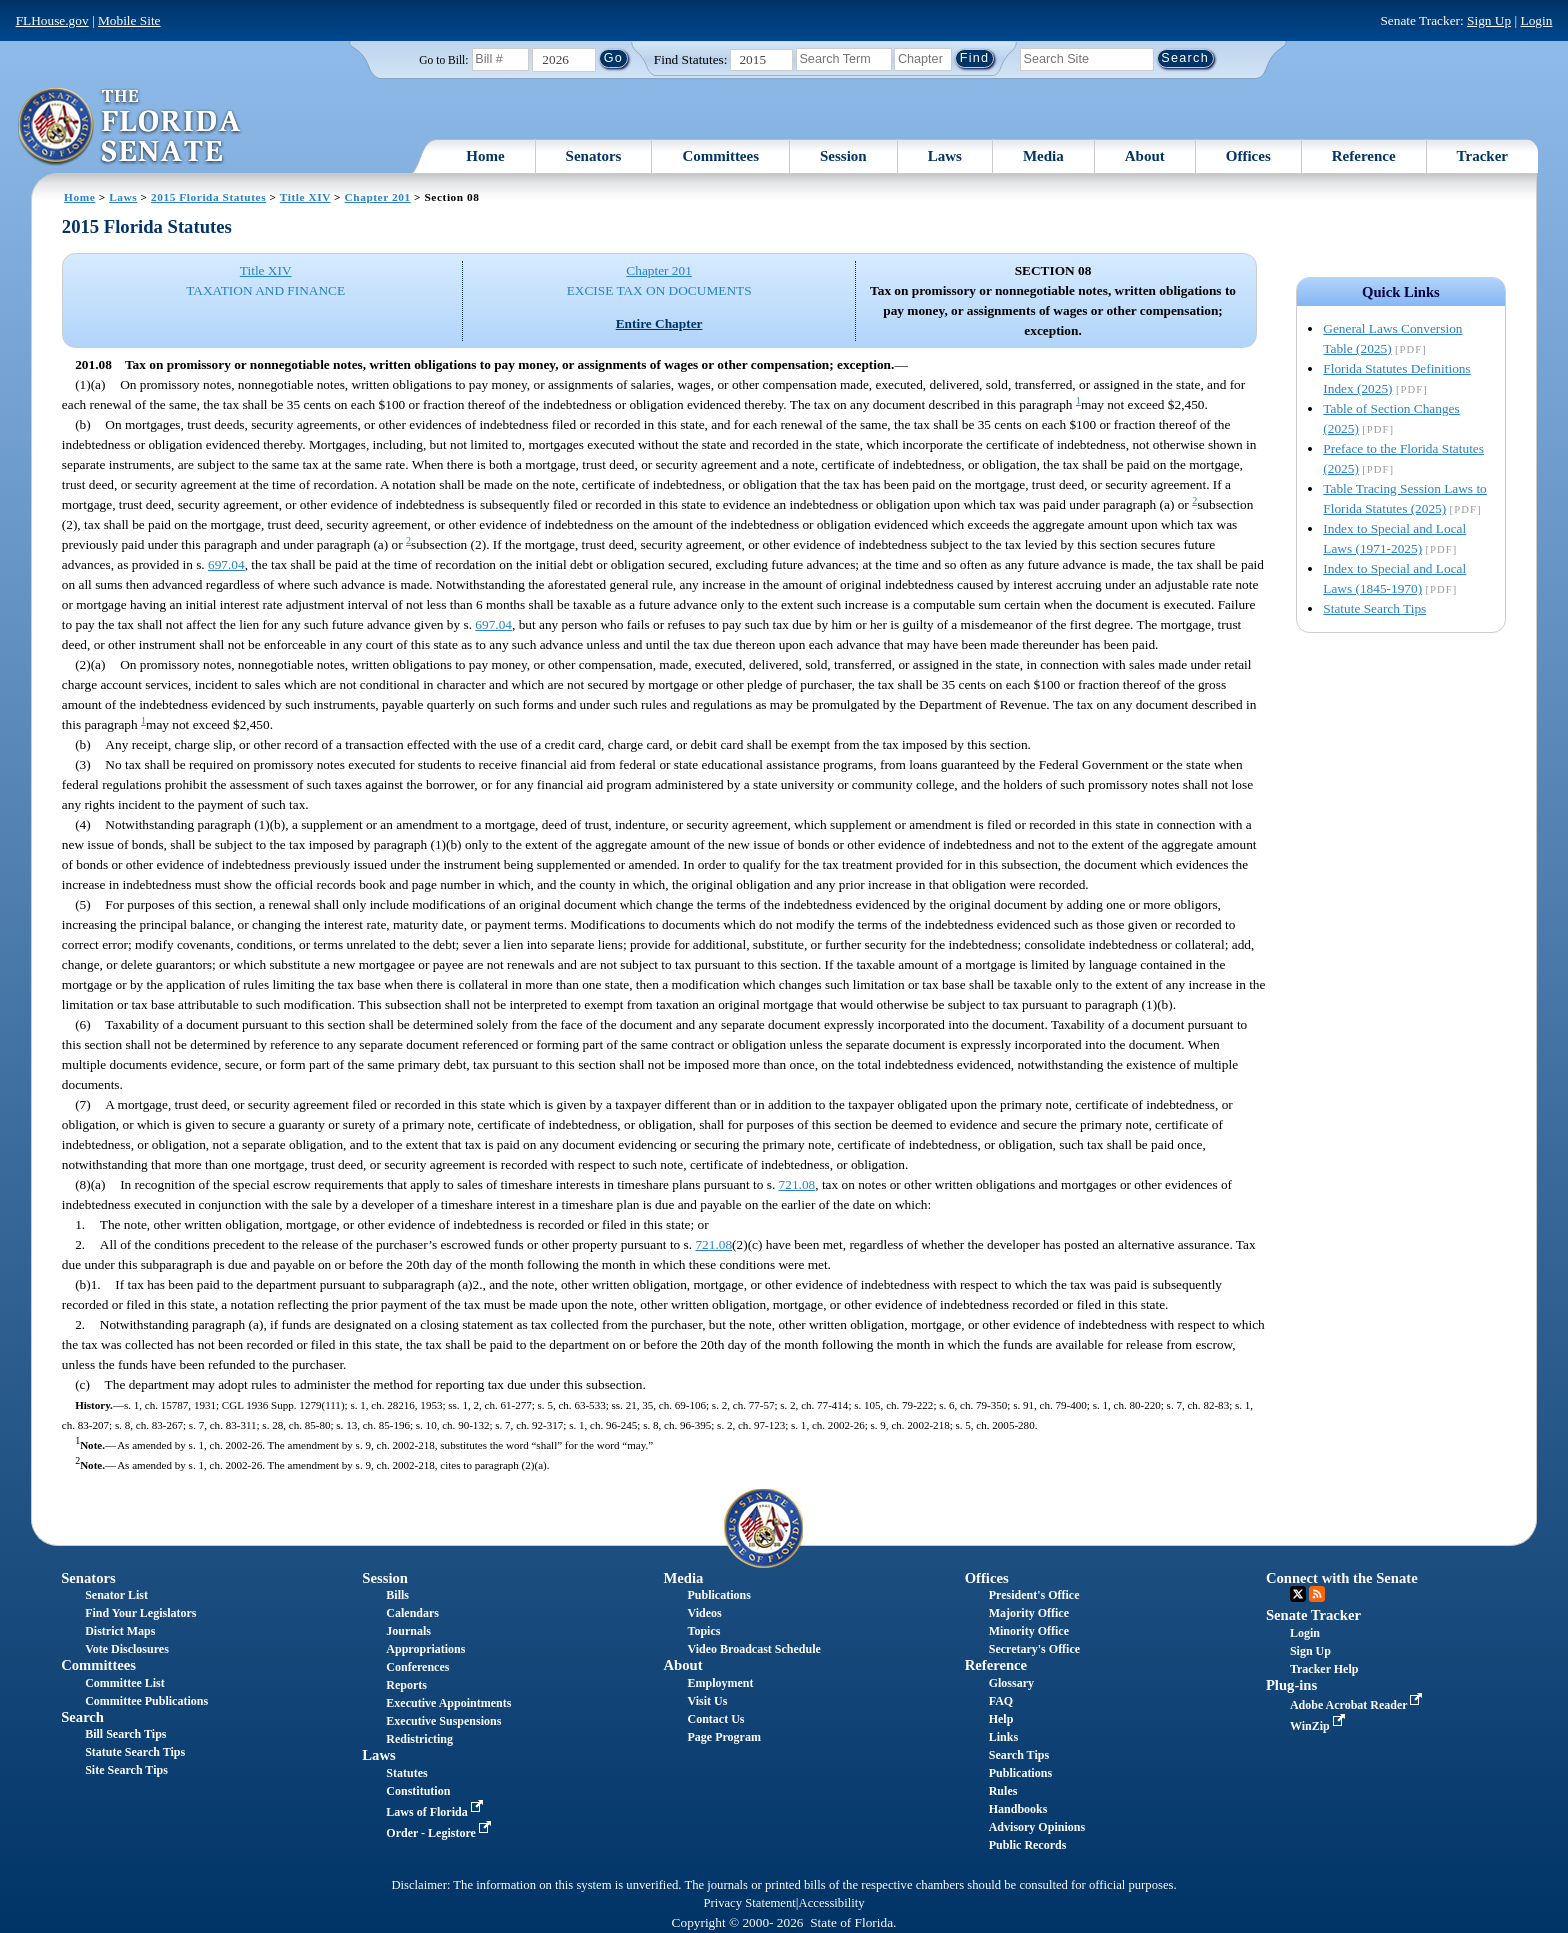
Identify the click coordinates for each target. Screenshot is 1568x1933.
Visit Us (708, 1701)
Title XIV (305, 197)
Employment (721, 1683)
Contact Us (716, 1719)
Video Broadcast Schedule (754, 1649)
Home (485, 156)
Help (1001, 1719)
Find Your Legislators (140, 1613)
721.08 (797, 1184)
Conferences (417, 1667)
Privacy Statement (749, 1903)
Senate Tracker (1313, 1615)
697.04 (226, 564)
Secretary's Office (1034, 1649)
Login (1536, 20)
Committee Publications (146, 1701)
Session (843, 156)
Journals (408, 1631)
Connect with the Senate (1342, 1578)
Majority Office (1029, 1613)
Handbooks (1018, 1809)
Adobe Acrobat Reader (1358, 1705)
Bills (397, 1595)
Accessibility (832, 1903)
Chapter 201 (378, 197)
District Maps (120, 1631)
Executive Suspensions (443, 1721)
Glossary (1011, 1683)
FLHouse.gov (52, 20)
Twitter (1298, 1594)
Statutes (406, 1773)
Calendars (412, 1613)
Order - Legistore (440, 1833)
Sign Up (1489, 20)
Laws (945, 156)
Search (82, 1717)
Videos (705, 1613)
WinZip (1319, 1726)
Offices (1248, 156)
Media (1043, 156)
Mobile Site (129, 20)
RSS (1317, 1594)
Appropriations (425, 1649)
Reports (406, 1685)
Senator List (116, 1595)
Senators (594, 156)
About (1145, 156)
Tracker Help (1324, 1669)
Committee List (125, 1683)
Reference (1364, 156)
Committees (720, 156)
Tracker (1482, 156)
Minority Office (1029, 1631)
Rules (1003, 1791)
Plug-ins (1291, 1685)
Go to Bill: (443, 60)
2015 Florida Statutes (208, 197)
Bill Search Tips (125, 1734)
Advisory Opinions (1037, 1827)
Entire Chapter (659, 323)
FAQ (1001, 1701)
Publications (719, 1595)
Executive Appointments (448, 1703)
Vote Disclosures (127, 1649)
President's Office (1034, 1595)
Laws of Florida (436, 1812)
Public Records (1028, 1845)
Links (1003, 1737)
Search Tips (1019, 1755)
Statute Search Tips (1374, 608)
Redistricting (419, 1739)
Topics (704, 1631)
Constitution (418, 1791)
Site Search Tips (126, 1770)
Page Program (724, 1737)
